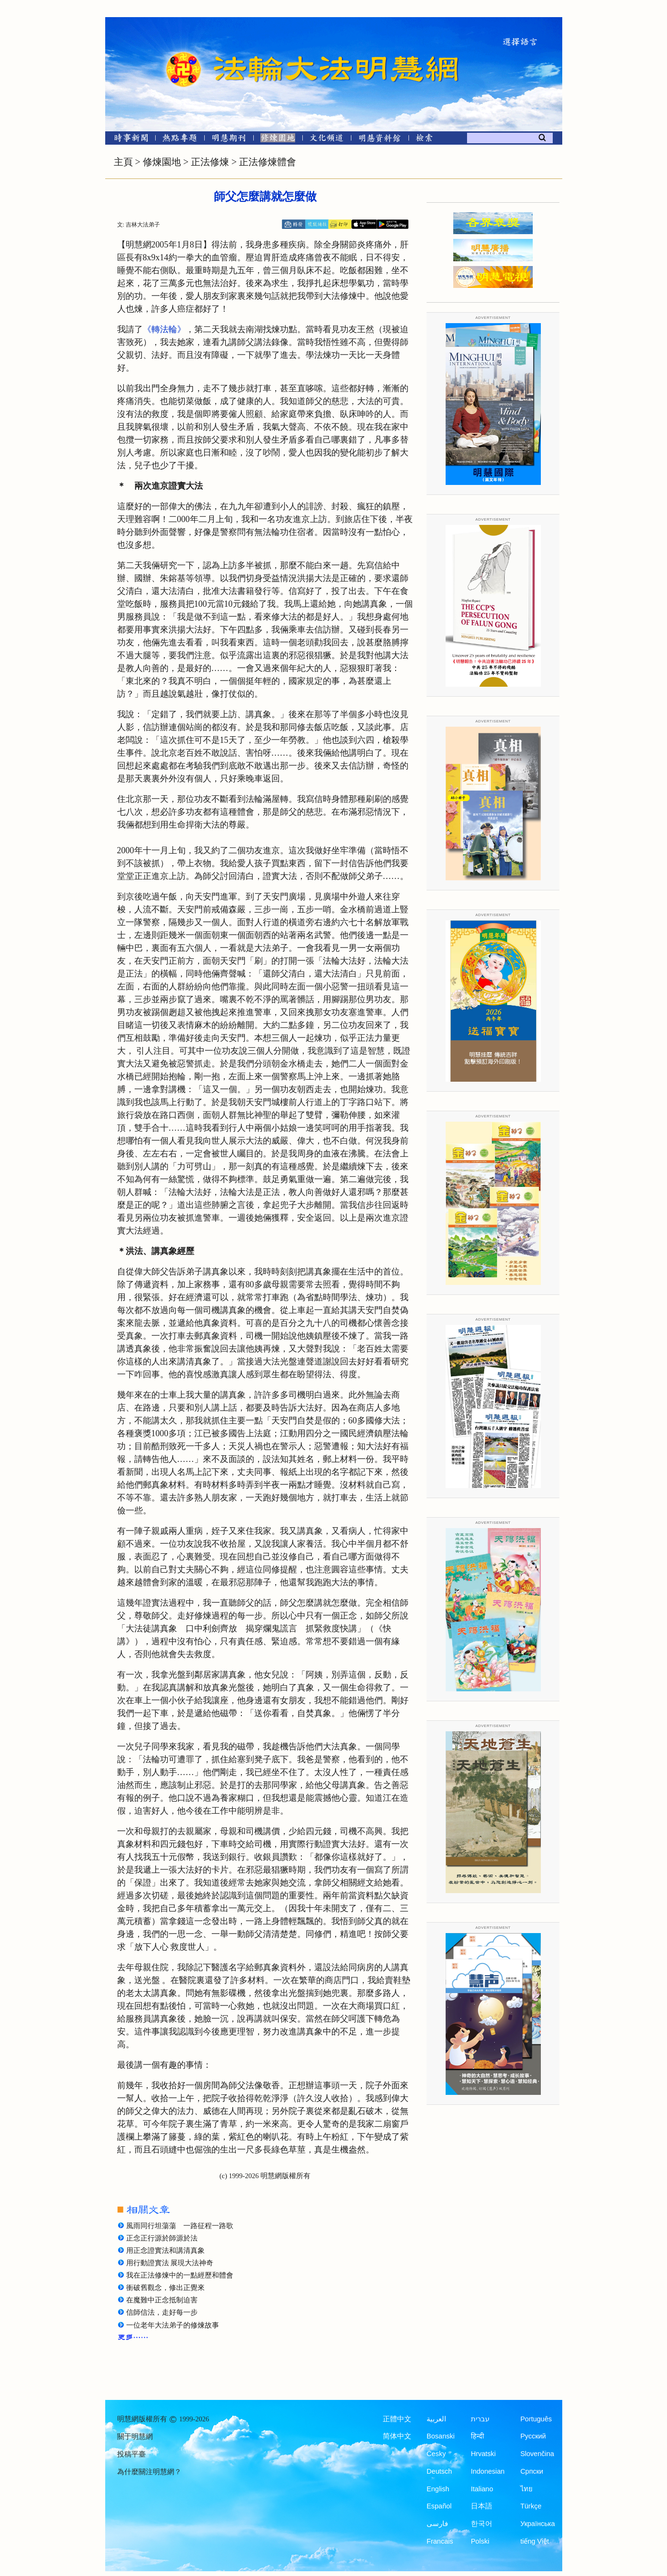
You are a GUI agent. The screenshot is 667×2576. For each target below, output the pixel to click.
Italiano (482, 2489)
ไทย (526, 2489)
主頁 (123, 162)
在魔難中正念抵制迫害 (162, 2300)
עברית (480, 2419)
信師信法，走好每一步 (162, 2312)
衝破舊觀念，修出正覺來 (165, 2287)
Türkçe (530, 2506)
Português (536, 2419)
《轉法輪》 (164, 329)
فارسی (437, 2523)
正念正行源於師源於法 (162, 2238)
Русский (533, 2436)
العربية (436, 2419)
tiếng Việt (534, 2541)
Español (439, 2506)
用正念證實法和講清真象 (165, 2250)
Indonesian (488, 2471)
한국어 (481, 2523)
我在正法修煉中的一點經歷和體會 (179, 2275)
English (438, 2489)
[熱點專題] (179, 140)
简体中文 (397, 2436)
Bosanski (441, 2436)
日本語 (481, 2506)
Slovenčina (537, 2454)
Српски (531, 2471)
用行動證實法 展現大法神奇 (170, 2263)
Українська (537, 2523)
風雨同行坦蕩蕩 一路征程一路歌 (179, 2226)
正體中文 (397, 2419)
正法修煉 (210, 162)
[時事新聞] (128, 140)
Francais (440, 2541)
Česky (436, 2454)
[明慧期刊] (228, 140)
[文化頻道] (326, 140)
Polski (480, 2541)
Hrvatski (483, 2454)
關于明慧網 (135, 2436)
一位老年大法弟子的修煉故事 (172, 2325)
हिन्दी (477, 2436)
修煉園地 (162, 162)
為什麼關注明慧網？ (149, 2472)
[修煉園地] (277, 140)
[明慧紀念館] (379, 140)
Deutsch (439, 2471)
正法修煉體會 (267, 162)
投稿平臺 (131, 2454)
